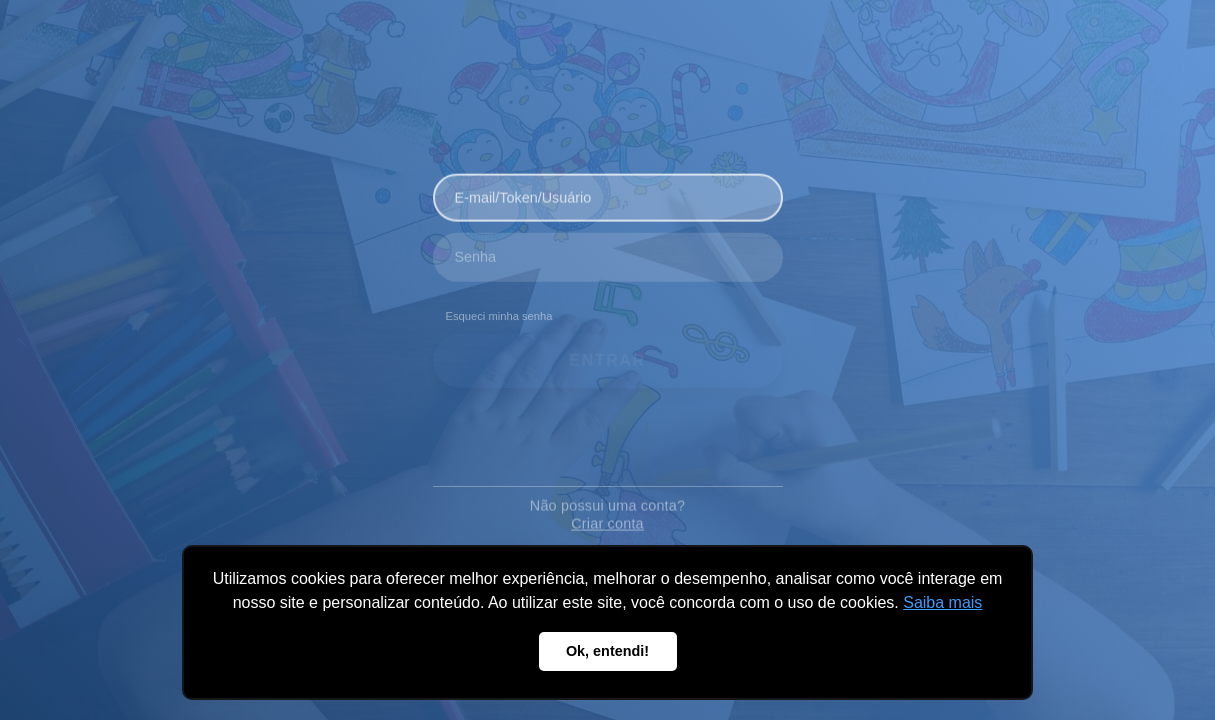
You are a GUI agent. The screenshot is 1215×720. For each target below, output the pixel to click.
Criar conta (607, 512)
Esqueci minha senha (499, 311)
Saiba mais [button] (942, 602)
